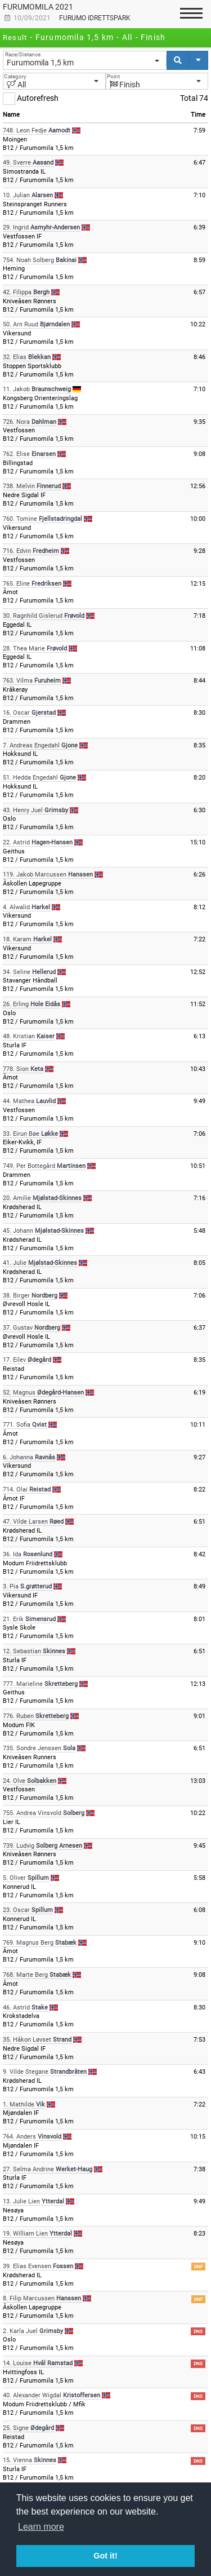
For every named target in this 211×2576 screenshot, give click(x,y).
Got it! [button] (105, 2555)
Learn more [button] (41, 2526)
